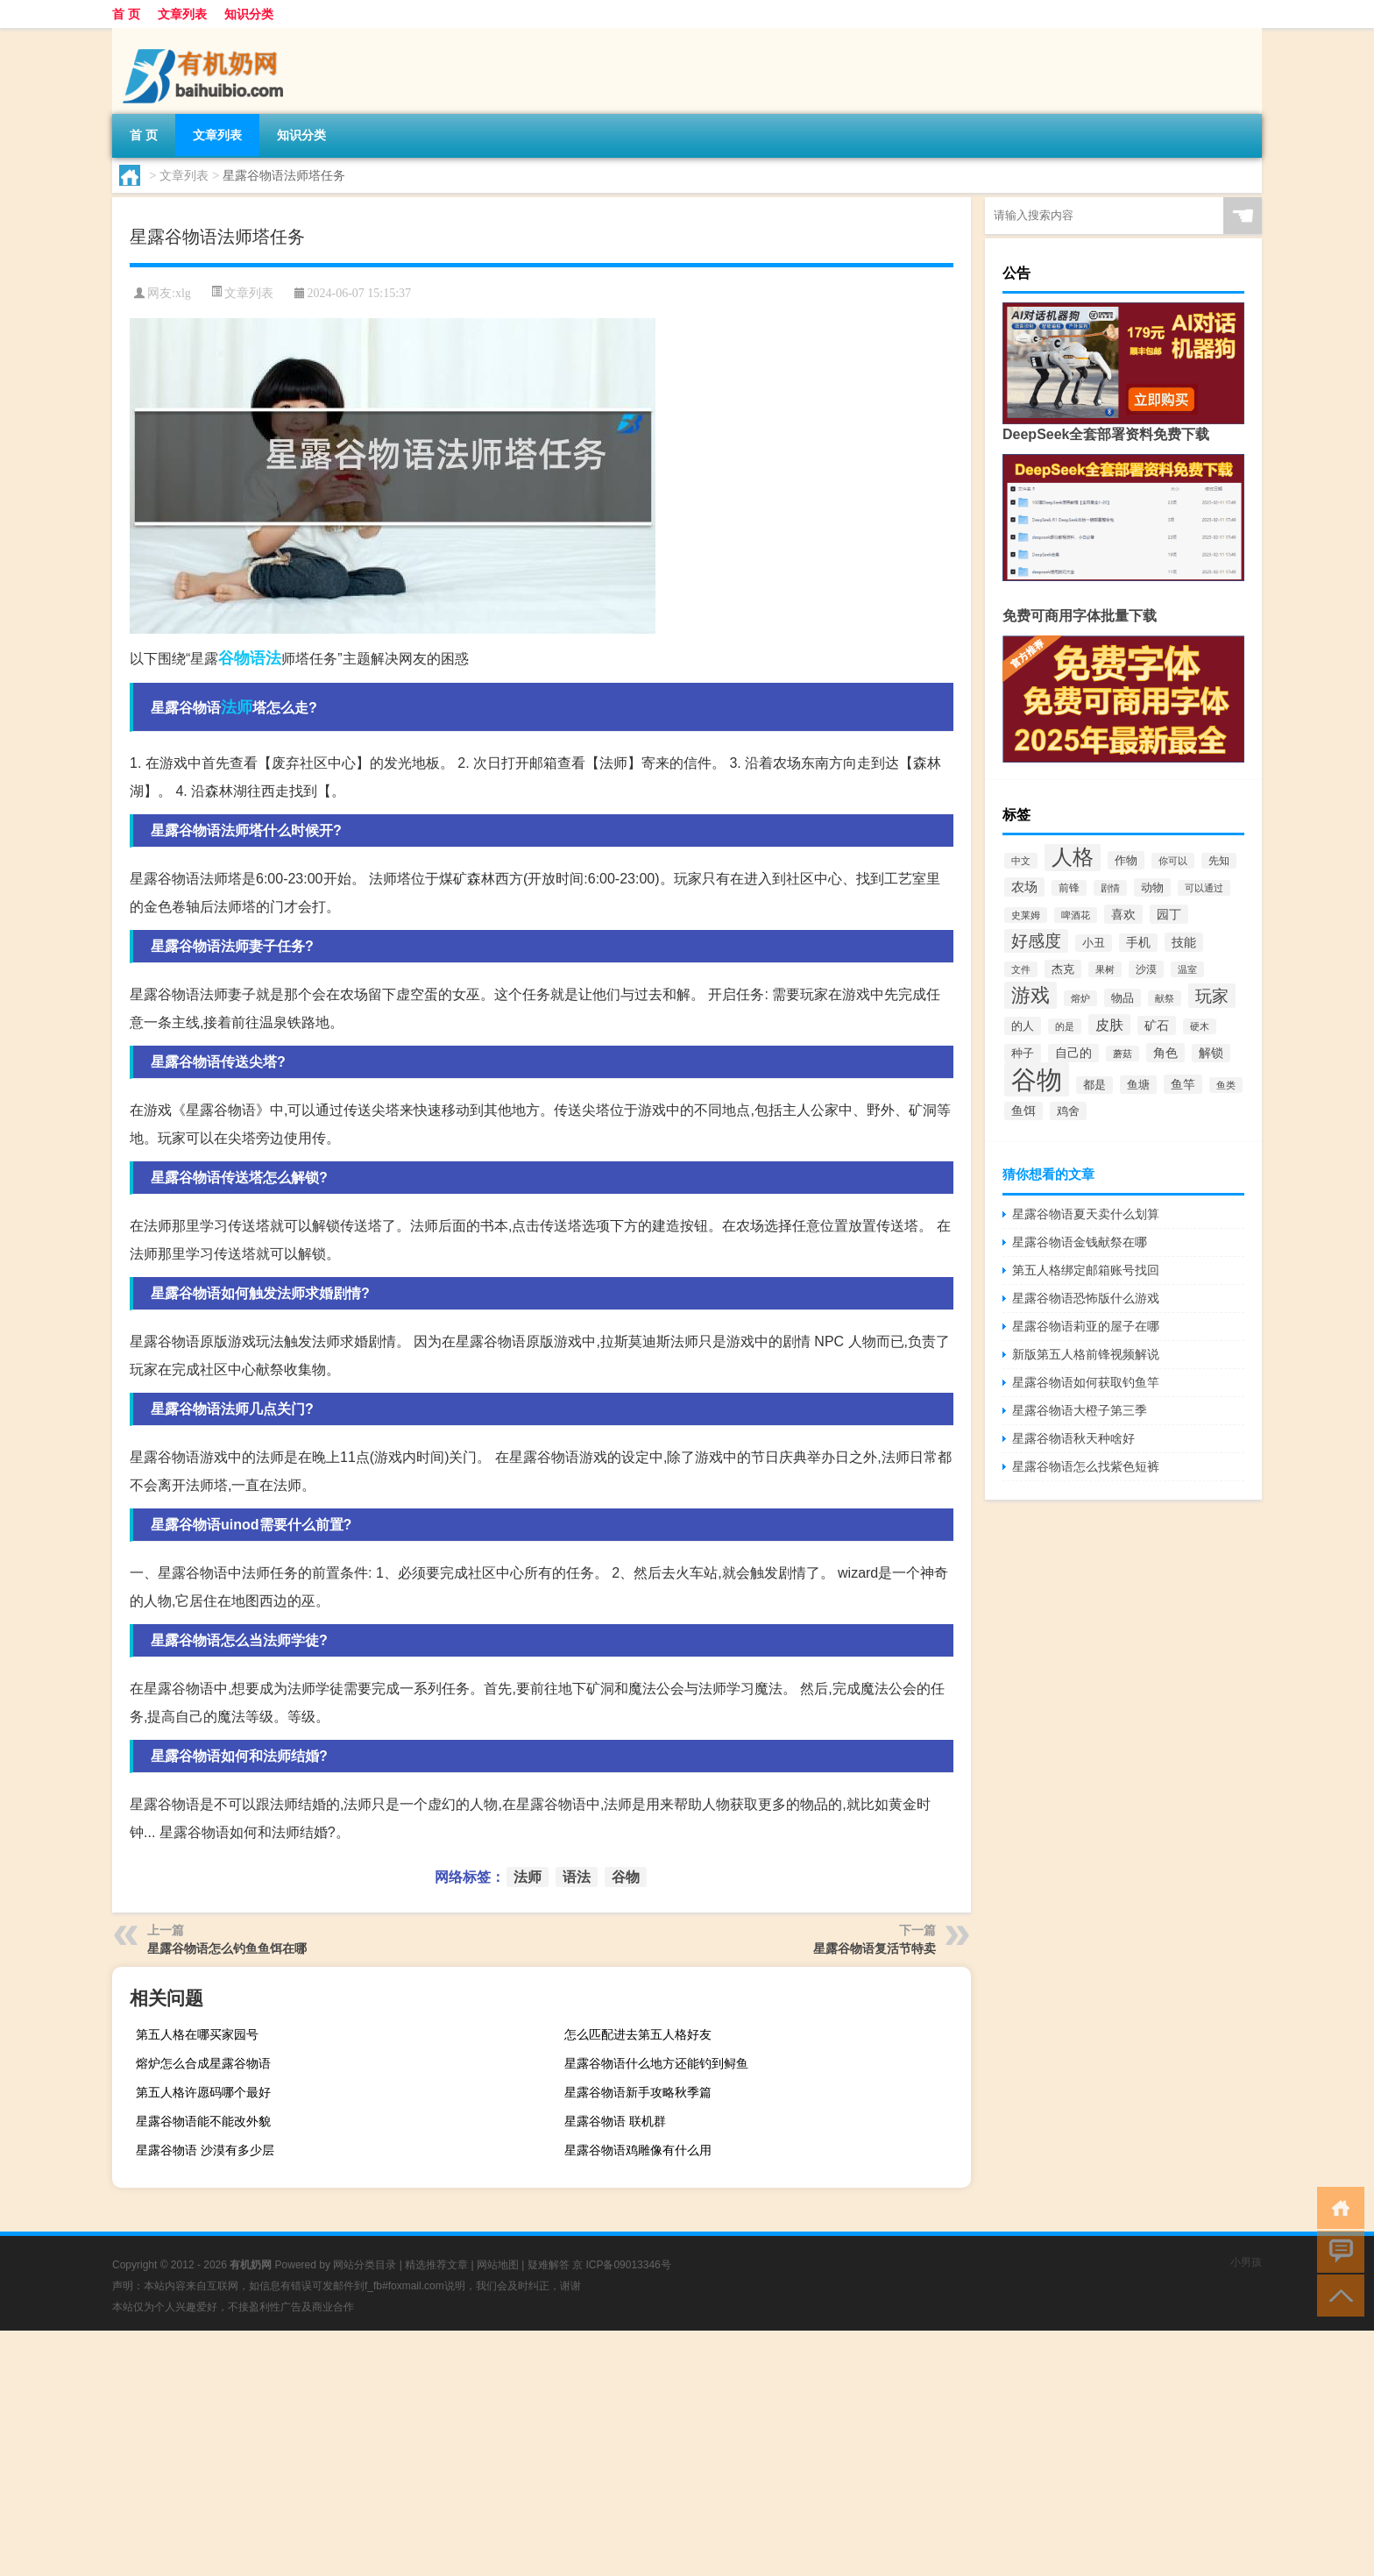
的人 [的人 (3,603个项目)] (1022, 1026)
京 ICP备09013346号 (621, 2265)
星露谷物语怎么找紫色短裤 (1085, 1466)
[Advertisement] (526, 2453)
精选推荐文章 (436, 2265)
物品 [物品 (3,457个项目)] (1122, 997)
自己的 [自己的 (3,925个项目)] (1073, 1053)
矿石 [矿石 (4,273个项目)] (1156, 1025)
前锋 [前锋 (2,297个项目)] (1069, 888)
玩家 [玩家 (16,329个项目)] (1212, 995)
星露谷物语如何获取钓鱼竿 (1085, 1382)
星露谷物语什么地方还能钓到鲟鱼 (656, 2063)
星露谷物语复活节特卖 (874, 1948)
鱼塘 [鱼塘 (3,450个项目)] (1138, 1084)
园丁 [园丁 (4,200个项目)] (1169, 914)
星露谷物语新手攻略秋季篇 (638, 2092)
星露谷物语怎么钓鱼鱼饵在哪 (227, 1948)
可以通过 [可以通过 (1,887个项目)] (1204, 888)
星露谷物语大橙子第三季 (1079, 1410)
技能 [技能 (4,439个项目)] (1184, 942)
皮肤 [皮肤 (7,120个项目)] (1109, 1025)
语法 (265, 658)
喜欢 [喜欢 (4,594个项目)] (1123, 914)
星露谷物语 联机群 (615, 2121)
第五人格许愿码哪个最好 (203, 2092)
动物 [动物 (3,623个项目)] (1152, 887)
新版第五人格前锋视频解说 (1085, 1354)
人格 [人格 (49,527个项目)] (1073, 857)
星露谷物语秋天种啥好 (1073, 1438)
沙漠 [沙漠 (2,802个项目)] (1146, 969)
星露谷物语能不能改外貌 (203, 2121)
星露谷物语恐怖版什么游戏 (1085, 1298)
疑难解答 (549, 2265)
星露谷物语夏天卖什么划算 (1085, 1214)
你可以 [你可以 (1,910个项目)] (1172, 860)
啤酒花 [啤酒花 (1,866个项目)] (1075, 915)
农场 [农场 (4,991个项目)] (1024, 887)
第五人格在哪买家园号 (197, 2034)
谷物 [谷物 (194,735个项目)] (1036, 1079)
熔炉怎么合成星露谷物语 (203, 2063)
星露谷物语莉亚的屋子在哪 (1085, 1326)
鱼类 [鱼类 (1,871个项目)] (1226, 1085)
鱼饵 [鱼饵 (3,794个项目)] (1023, 1111)
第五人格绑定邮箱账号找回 (1085, 1270)
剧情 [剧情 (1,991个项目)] (1110, 888)
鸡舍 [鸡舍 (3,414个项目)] (1068, 1111)
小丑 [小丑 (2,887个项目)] (1093, 943)
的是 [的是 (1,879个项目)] (1064, 1026)
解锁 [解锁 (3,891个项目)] (1211, 1053)
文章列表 (182, 14)
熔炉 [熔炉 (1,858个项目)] (1080, 998)
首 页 (126, 14)
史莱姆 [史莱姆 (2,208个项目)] (1025, 915)
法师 (236, 707)
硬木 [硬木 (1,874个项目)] (1199, 1026)
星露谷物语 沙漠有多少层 (205, 2150)
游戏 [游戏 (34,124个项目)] (1030, 995)
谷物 (234, 658)
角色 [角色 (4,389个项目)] (1165, 1053)
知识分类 (248, 14)
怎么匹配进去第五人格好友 (638, 2034)
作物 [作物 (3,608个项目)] (1126, 860)
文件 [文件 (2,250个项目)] (1020, 969)
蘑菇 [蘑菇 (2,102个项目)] (1122, 1053)
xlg (183, 293)
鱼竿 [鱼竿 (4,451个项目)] (1183, 1084)
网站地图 (498, 2265)
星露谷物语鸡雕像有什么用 (638, 2150)
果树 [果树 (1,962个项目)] (1105, 969)
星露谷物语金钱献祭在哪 (1079, 1242)
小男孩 (1246, 2262)
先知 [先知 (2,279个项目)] (1218, 860)
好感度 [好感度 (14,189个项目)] (1036, 941)
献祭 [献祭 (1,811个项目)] (1164, 998)
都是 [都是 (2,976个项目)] (1094, 1085)
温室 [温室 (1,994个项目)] (1187, 969)
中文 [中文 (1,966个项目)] (1020, 860)
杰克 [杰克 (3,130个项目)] (1063, 969)
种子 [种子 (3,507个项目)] (1022, 1053)
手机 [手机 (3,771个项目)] (1138, 942)
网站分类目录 (364, 2265)
